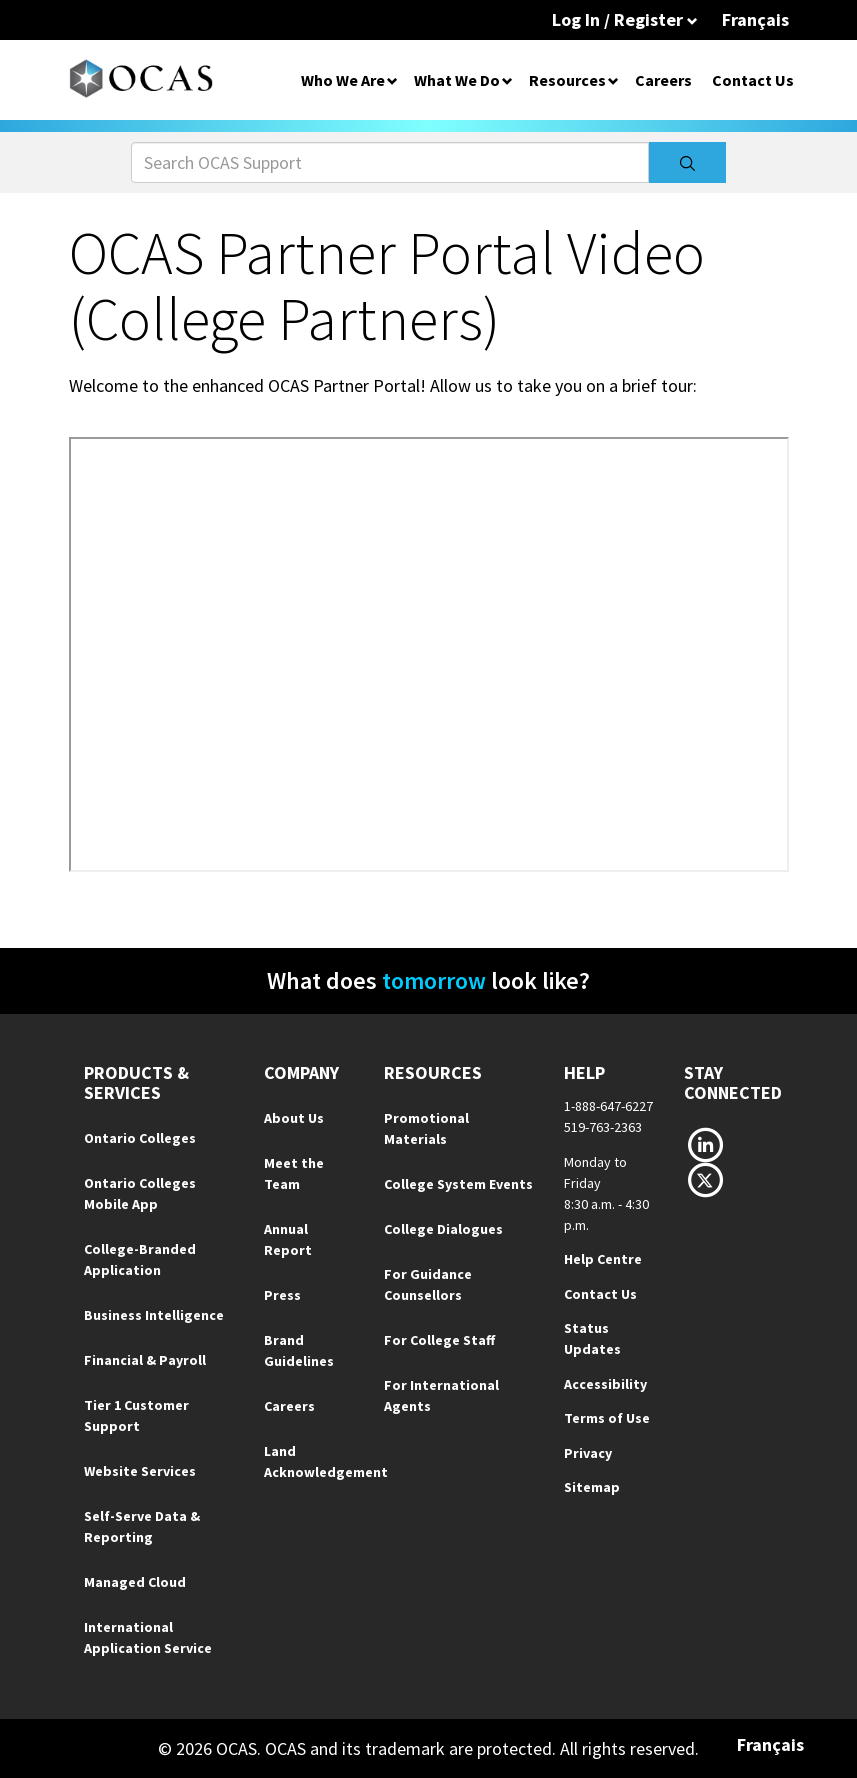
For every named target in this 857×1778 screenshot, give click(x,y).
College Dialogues (443, 1229)
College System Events (458, 1184)
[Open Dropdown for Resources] (613, 80)
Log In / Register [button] (625, 19)
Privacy (588, 1453)
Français (755, 19)
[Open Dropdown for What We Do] (507, 80)
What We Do (457, 80)
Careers (663, 80)
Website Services (140, 1471)
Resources (567, 80)
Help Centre (603, 1259)
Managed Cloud (135, 1582)
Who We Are (343, 80)
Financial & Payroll (145, 1360)
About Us (294, 1118)
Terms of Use (607, 1418)
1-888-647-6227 (608, 1106)
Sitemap (592, 1487)
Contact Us (753, 80)
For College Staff (439, 1340)
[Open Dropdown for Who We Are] (392, 80)
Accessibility (605, 1384)
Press (282, 1295)
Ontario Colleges (140, 1138)
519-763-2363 (603, 1127)
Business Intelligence (154, 1315)
